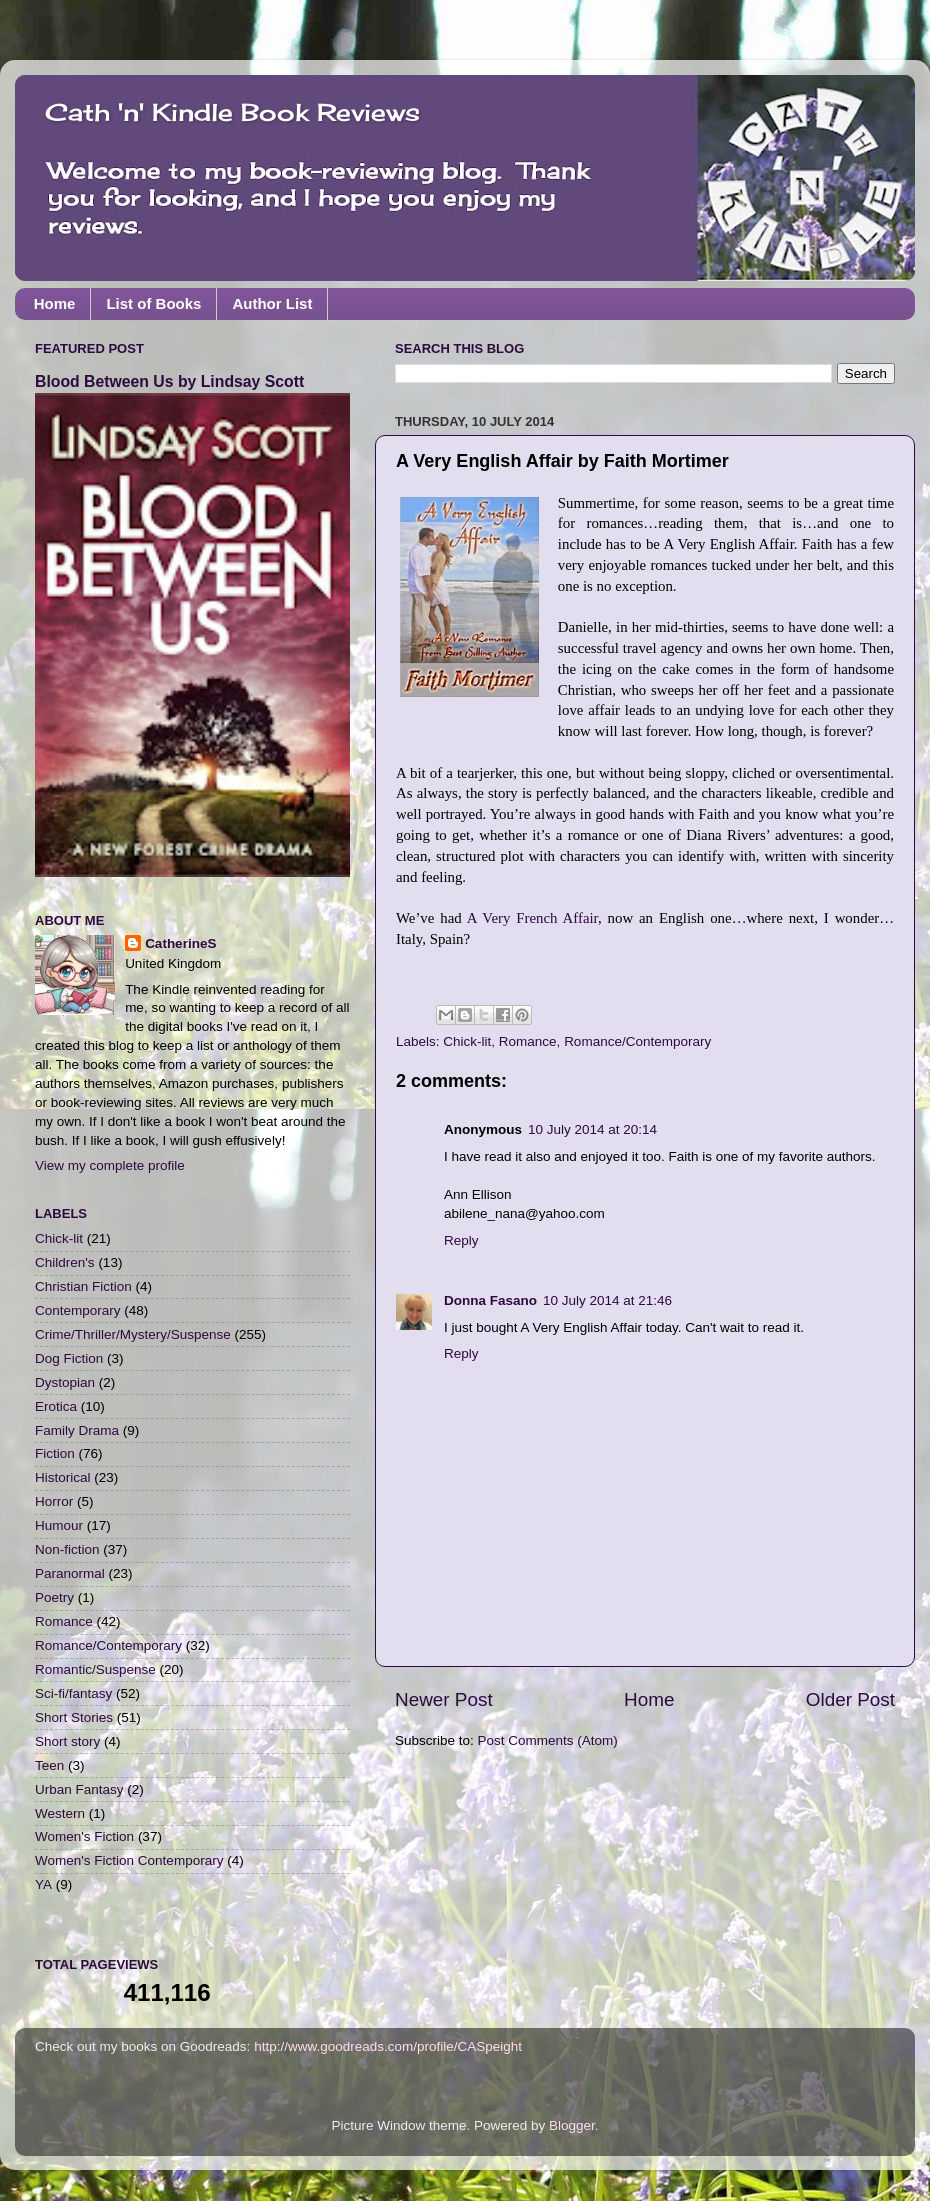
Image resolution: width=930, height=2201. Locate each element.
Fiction (55, 1453)
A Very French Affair (532, 918)
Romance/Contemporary (637, 1041)
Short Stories (74, 1717)
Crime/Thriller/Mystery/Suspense (133, 1334)
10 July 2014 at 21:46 (607, 1300)
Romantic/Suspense (95, 1669)
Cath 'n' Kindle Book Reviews (232, 112)
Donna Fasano (490, 1300)
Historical (63, 1477)
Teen (49, 1765)
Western (60, 1813)
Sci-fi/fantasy (73, 1693)
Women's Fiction (84, 1836)
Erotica (56, 1406)
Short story (67, 1741)
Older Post (850, 1699)
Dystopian (65, 1382)
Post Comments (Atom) (548, 1740)
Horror (54, 1501)
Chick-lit (467, 1041)
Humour (59, 1525)
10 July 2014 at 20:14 (592, 1129)
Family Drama (77, 1430)
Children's (65, 1262)
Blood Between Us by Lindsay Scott (169, 381)
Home (55, 303)
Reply (461, 1240)
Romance (528, 1041)
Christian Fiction (83, 1286)
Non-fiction (67, 1549)
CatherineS (180, 943)
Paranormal (70, 1573)
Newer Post (444, 1699)
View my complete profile (110, 1165)
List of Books (153, 303)
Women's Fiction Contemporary (129, 1860)
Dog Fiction (69, 1358)
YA (43, 1884)
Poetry (54, 1597)
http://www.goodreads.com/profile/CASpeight (388, 2046)
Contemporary (78, 1310)
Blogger (572, 2125)
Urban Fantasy (79, 1789)
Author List (272, 303)
